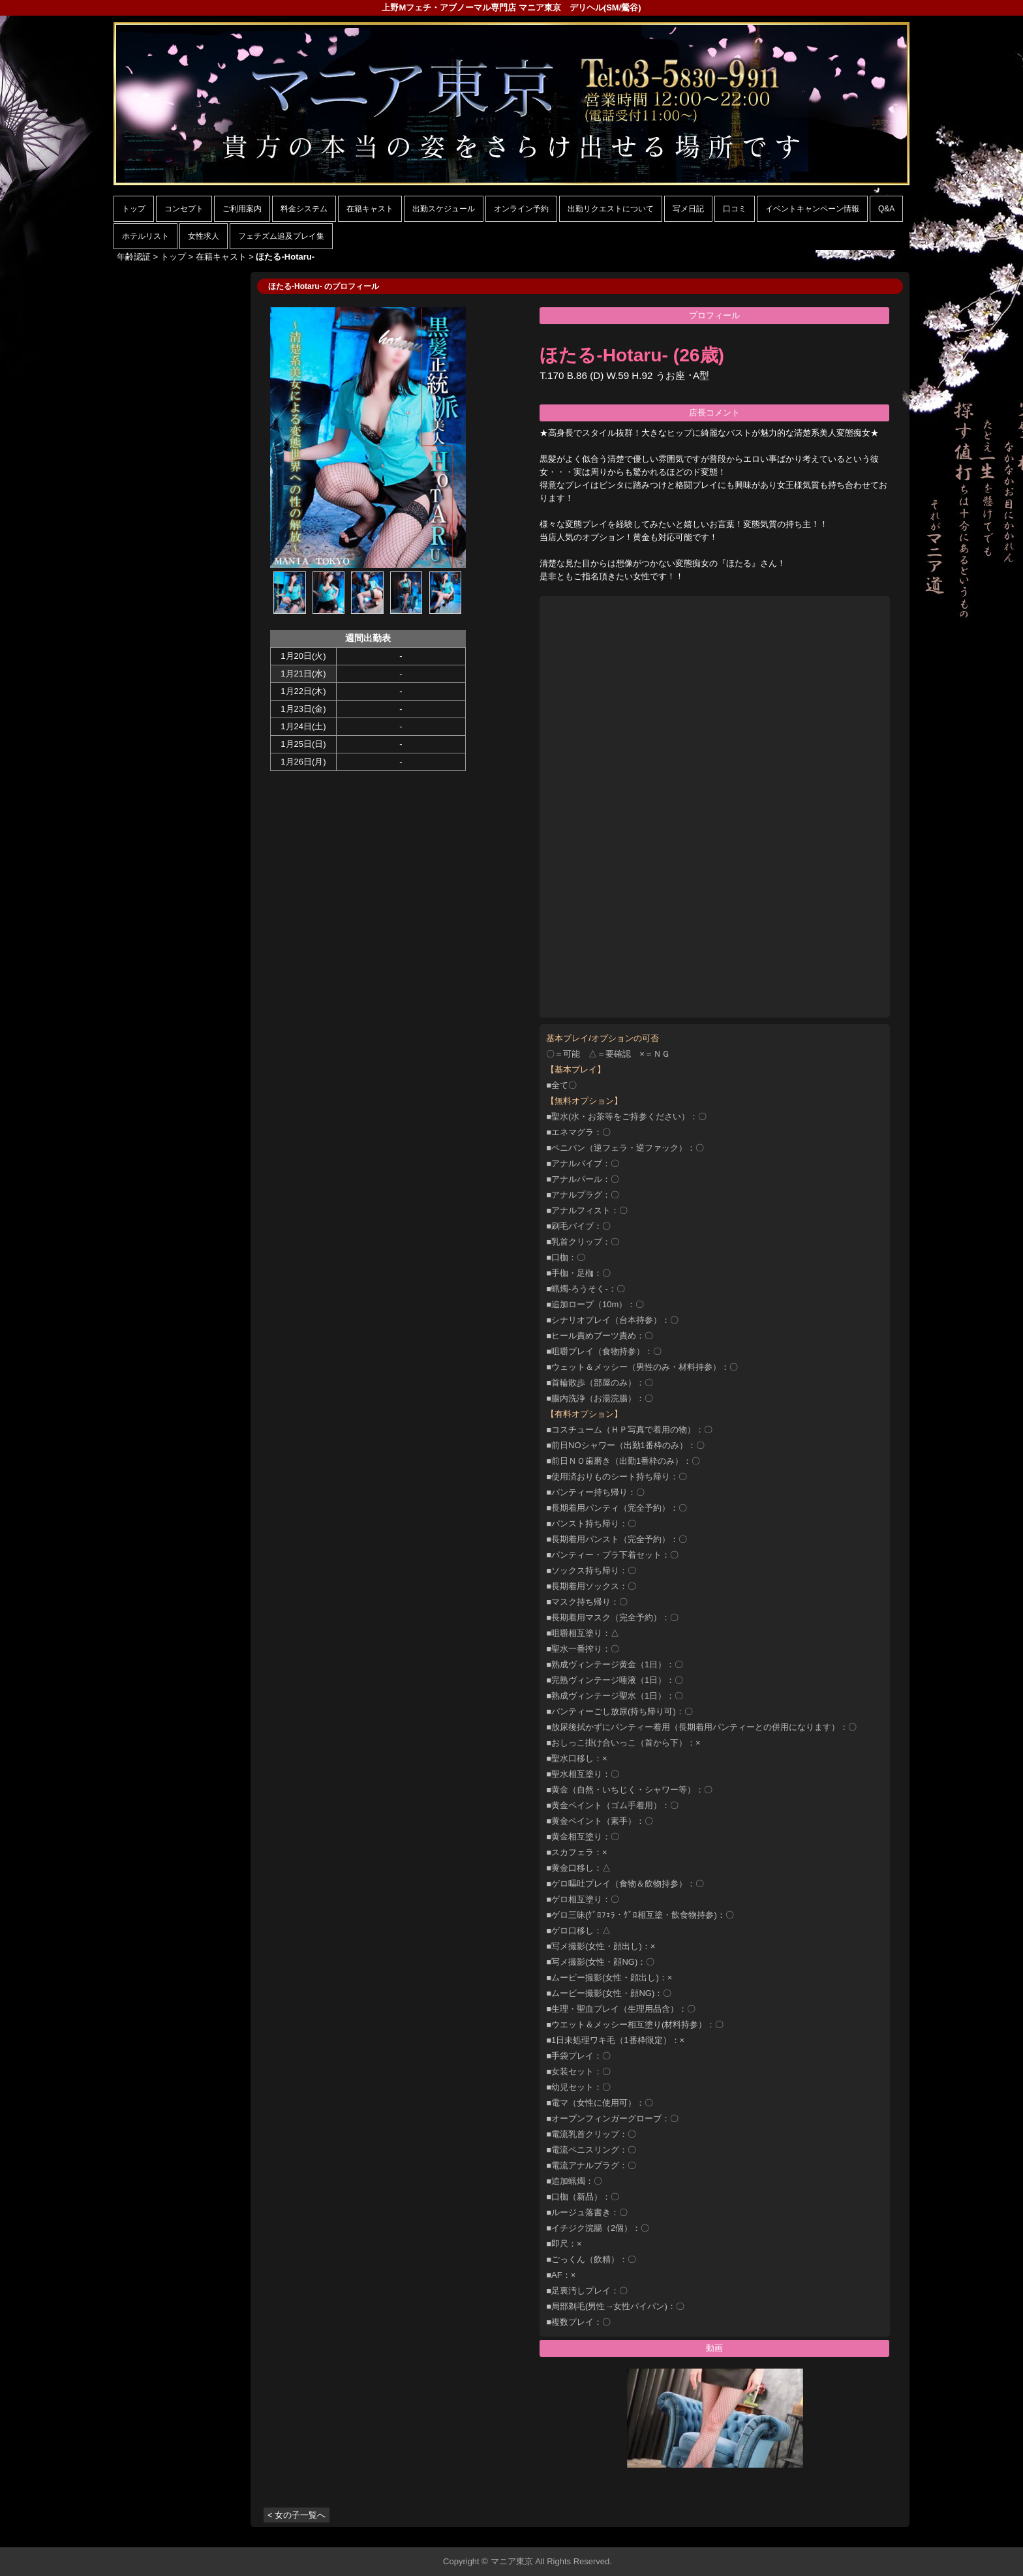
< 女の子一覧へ (296, 2515)
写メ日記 (688, 208)
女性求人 (203, 236)
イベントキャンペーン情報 (812, 208)
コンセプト (184, 208)
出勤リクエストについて (611, 208)
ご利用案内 (242, 208)
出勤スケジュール (443, 208)
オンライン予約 (521, 208)
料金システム (304, 208)
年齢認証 (134, 257)
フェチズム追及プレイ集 (281, 236)
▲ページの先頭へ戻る (860, 2535)
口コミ (734, 208)
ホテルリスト (145, 236)
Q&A (886, 208)
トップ (133, 208)
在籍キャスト (369, 208)
